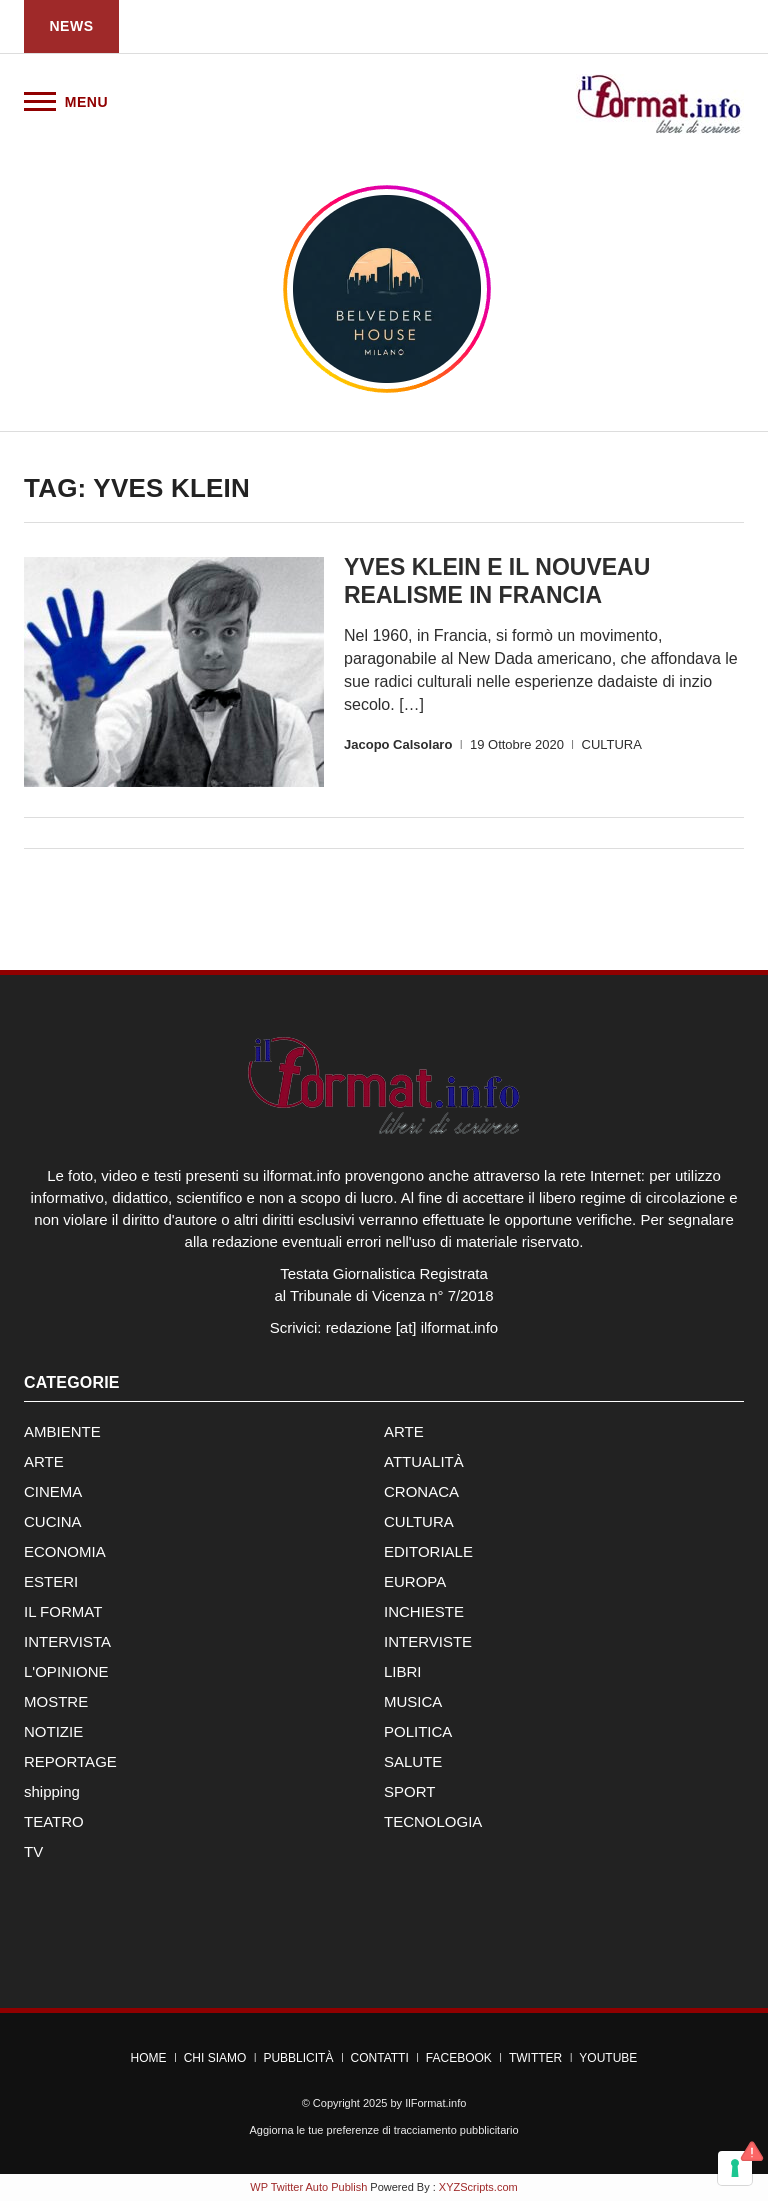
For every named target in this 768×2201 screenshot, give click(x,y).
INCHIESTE (424, 1611)
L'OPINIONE (66, 1671)
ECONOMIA (65, 1551)
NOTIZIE (53, 1731)
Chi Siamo (215, 2058)
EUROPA (415, 1581)
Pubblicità (298, 2058)
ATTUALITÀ (424, 1461)
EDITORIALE (428, 1551)
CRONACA (421, 1491)
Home (149, 2058)
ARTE (404, 1431)
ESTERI (51, 1581)
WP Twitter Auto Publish (308, 2187)
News (72, 26)
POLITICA (418, 1731)
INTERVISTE (428, 1641)
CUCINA (53, 1521)
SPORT (409, 1791)
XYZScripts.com (478, 2187)
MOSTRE (56, 1701)
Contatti (380, 2058)
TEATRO (54, 1821)
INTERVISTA (67, 1641)
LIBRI (403, 1671)
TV (33, 1851)
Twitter (535, 2058)
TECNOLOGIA (433, 1821)
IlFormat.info (435, 2103)
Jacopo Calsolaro (398, 744)
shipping (52, 1791)
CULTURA (612, 744)
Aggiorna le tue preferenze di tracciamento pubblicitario (383, 2130)
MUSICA (413, 1701)
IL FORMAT (63, 1611)
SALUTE (413, 1761)
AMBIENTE (62, 1431)
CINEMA (53, 1491)
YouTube (608, 2058)
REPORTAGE (70, 1761)
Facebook (459, 2058)
